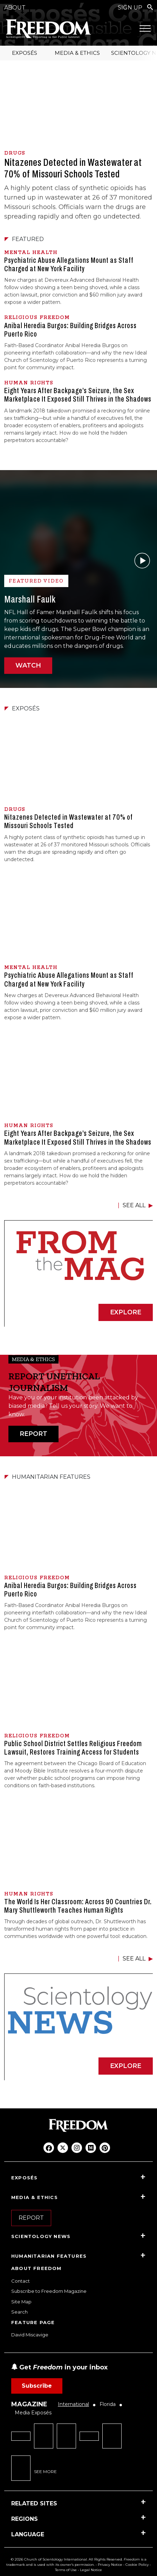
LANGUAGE (27, 2534)
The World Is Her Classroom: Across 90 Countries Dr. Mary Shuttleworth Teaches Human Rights (78, 1906)
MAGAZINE (29, 2404)
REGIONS (24, 2519)
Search (19, 2312)
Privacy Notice (110, 2564)
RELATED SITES (34, 2503)
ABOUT (15, 7)
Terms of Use (66, 2570)
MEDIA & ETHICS (77, 53)
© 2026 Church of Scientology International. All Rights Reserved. (67, 2559)
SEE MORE (45, 2471)
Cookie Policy (137, 2564)
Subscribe (37, 2385)
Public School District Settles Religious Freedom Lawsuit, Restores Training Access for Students (73, 1747)
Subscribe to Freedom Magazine (49, 2291)
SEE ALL (134, 1205)
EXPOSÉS (24, 53)
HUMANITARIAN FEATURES (49, 2256)
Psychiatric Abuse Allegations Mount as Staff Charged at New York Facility (69, 264)
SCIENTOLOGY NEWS (40, 2236)
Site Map (21, 2301)
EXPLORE (125, 1312)
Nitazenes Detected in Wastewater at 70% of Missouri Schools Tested (73, 168)
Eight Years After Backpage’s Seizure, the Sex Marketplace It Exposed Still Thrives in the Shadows (77, 394)
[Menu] (145, 28)
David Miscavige (29, 2334)
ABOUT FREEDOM (36, 2268)
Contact (20, 2281)
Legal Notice (91, 2570)
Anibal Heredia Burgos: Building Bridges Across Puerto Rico (70, 329)
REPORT (33, 1434)
